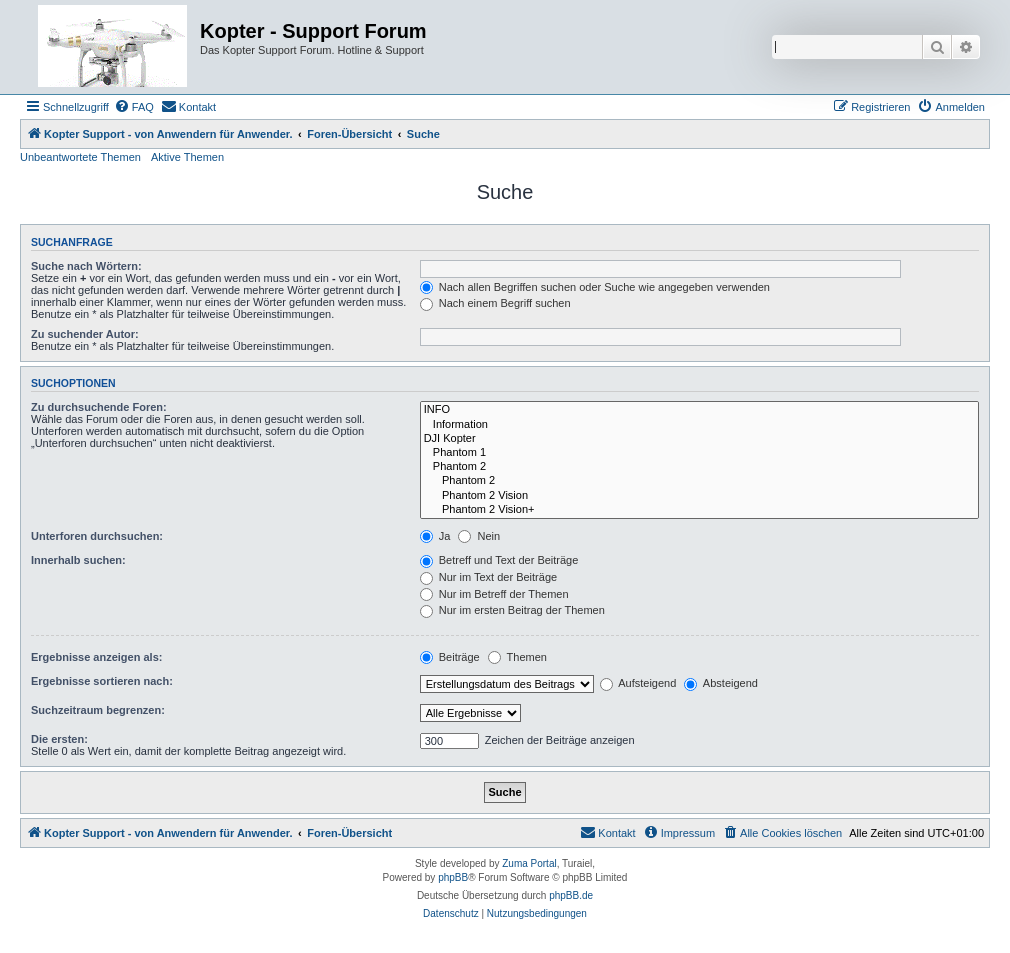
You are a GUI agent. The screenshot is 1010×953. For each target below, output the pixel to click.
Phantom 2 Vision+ (699, 510)
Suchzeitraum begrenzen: (98, 710)
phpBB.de (571, 895)
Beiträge (450, 657)
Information (699, 425)
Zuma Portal (529, 863)
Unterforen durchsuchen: (97, 536)
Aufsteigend (638, 683)
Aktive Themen (187, 157)
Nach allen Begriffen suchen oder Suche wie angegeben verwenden (595, 287)
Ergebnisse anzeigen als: (96, 657)
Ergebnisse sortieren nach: (102, 681)
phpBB (453, 877)
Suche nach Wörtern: (86, 266)
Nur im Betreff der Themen (494, 594)
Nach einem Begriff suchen (495, 303)
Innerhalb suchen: (78, 560)
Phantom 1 (699, 453)
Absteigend (721, 683)
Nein (479, 536)
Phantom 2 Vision (699, 496)
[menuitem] (134, 107)
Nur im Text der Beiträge (488, 577)
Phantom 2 (699, 467)
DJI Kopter (699, 439)
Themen (517, 657)
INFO (699, 410)
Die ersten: (59, 739)
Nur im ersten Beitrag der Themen (512, 610)
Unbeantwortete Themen (80, 157)
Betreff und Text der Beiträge (499, 560)
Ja (435, 536)
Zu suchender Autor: (85, 334)
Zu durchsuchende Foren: (99, 407)
